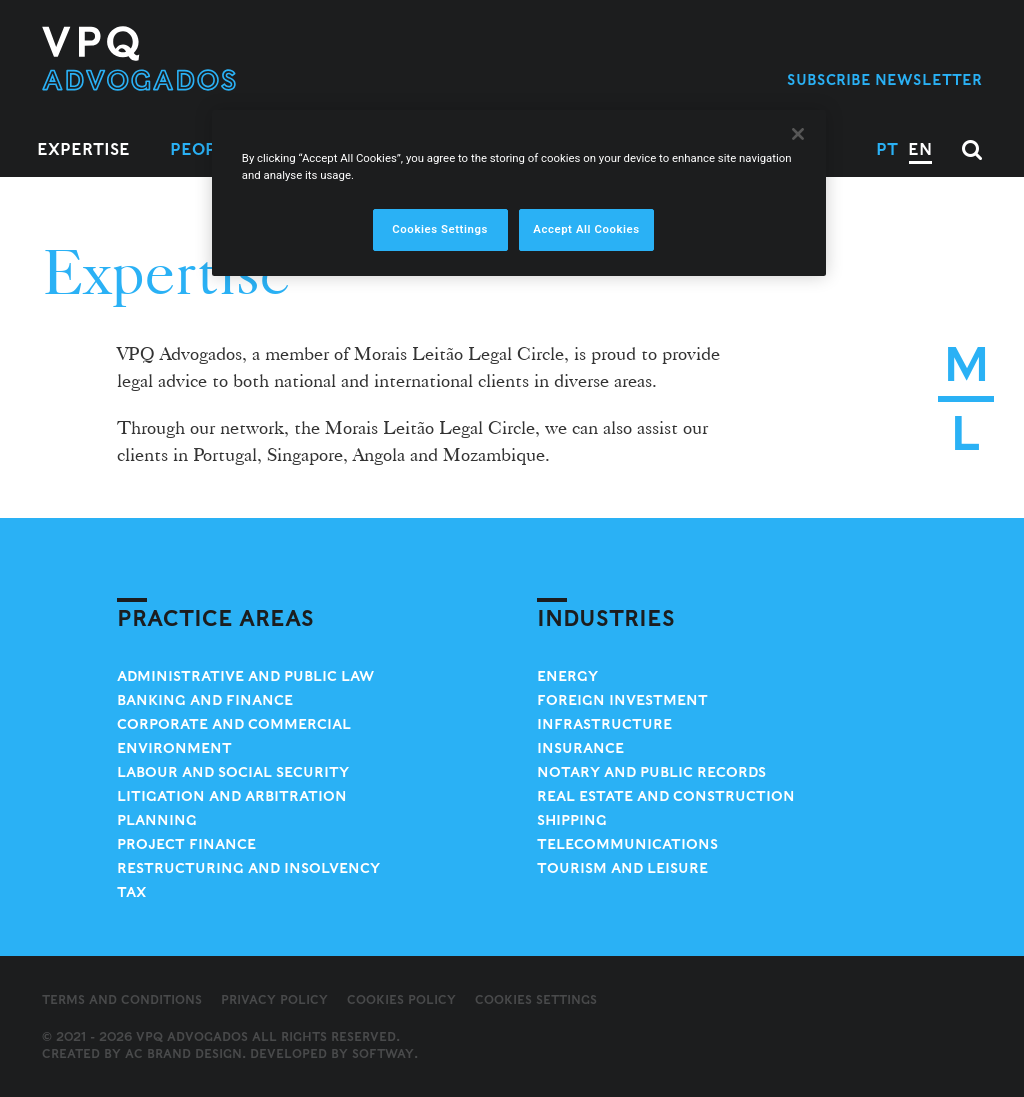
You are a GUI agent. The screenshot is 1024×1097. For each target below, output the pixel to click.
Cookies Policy (401, 999)
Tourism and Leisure (622, 868)
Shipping (572, 820)
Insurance (580, 748)
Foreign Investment (622, 700)
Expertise (83, 149)
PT (887, 149)
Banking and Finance (205, 700)
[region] (519, 193)
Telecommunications (627, 844)
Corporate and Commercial (234, 724)
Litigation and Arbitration (232, 796)
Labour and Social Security (233, 772)
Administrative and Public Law (245, 676)
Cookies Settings (536, 1000)
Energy (567, 676)
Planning (157, 820)
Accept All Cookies (586, 229)
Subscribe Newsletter (884, 79)
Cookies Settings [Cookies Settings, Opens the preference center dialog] (440, 229)
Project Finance (186, 844)
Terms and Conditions (122, 999)
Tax (131, 892)
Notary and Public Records (651, 772)
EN (920, 149)
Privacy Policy (274, 999)
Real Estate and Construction (666, 796)
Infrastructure (604, 724)
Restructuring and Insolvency (248, 868)
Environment (174, 748)
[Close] (798, 134)
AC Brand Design (183, 1053)
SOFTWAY (383, 1053)
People (204, 149)
